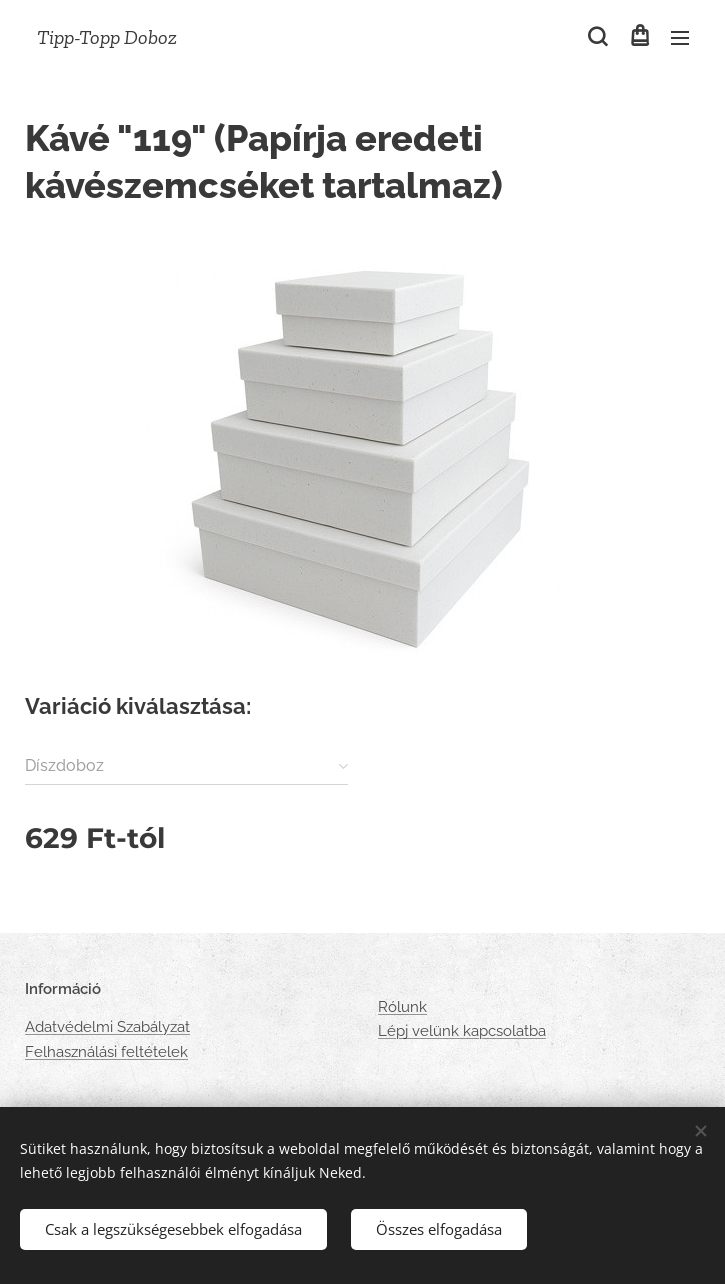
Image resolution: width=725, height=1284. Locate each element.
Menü (680, 38)
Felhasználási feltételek (106, 1052)
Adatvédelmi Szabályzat (107, 1028)
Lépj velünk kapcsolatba (462, 1032)
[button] (597, 37)
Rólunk (402, 1007)
